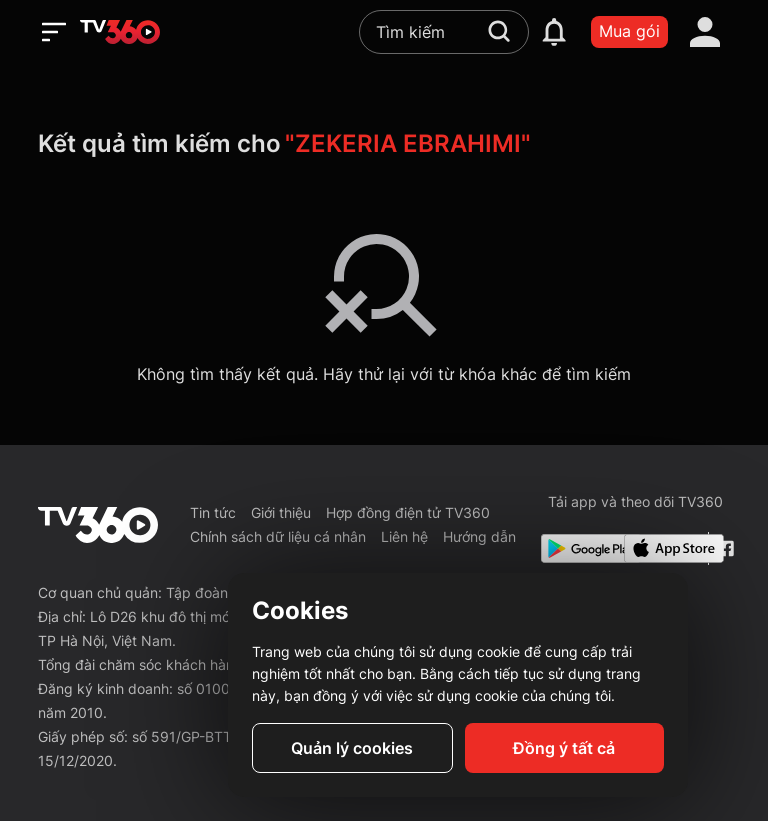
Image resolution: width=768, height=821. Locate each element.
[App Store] (662, 548)
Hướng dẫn (479, 536)
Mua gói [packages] (629, 31)
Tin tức (213, 512)
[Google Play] (579, 548)
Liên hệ (404, 536)
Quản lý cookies (352, 748)
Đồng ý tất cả (564, 748)
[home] (120, 32)
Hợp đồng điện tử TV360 (408, 512)
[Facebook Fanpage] (723, 548)
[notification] (554, 32)
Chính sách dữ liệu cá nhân (278, 536)
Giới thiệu (281, 512)
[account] (705, 32)
